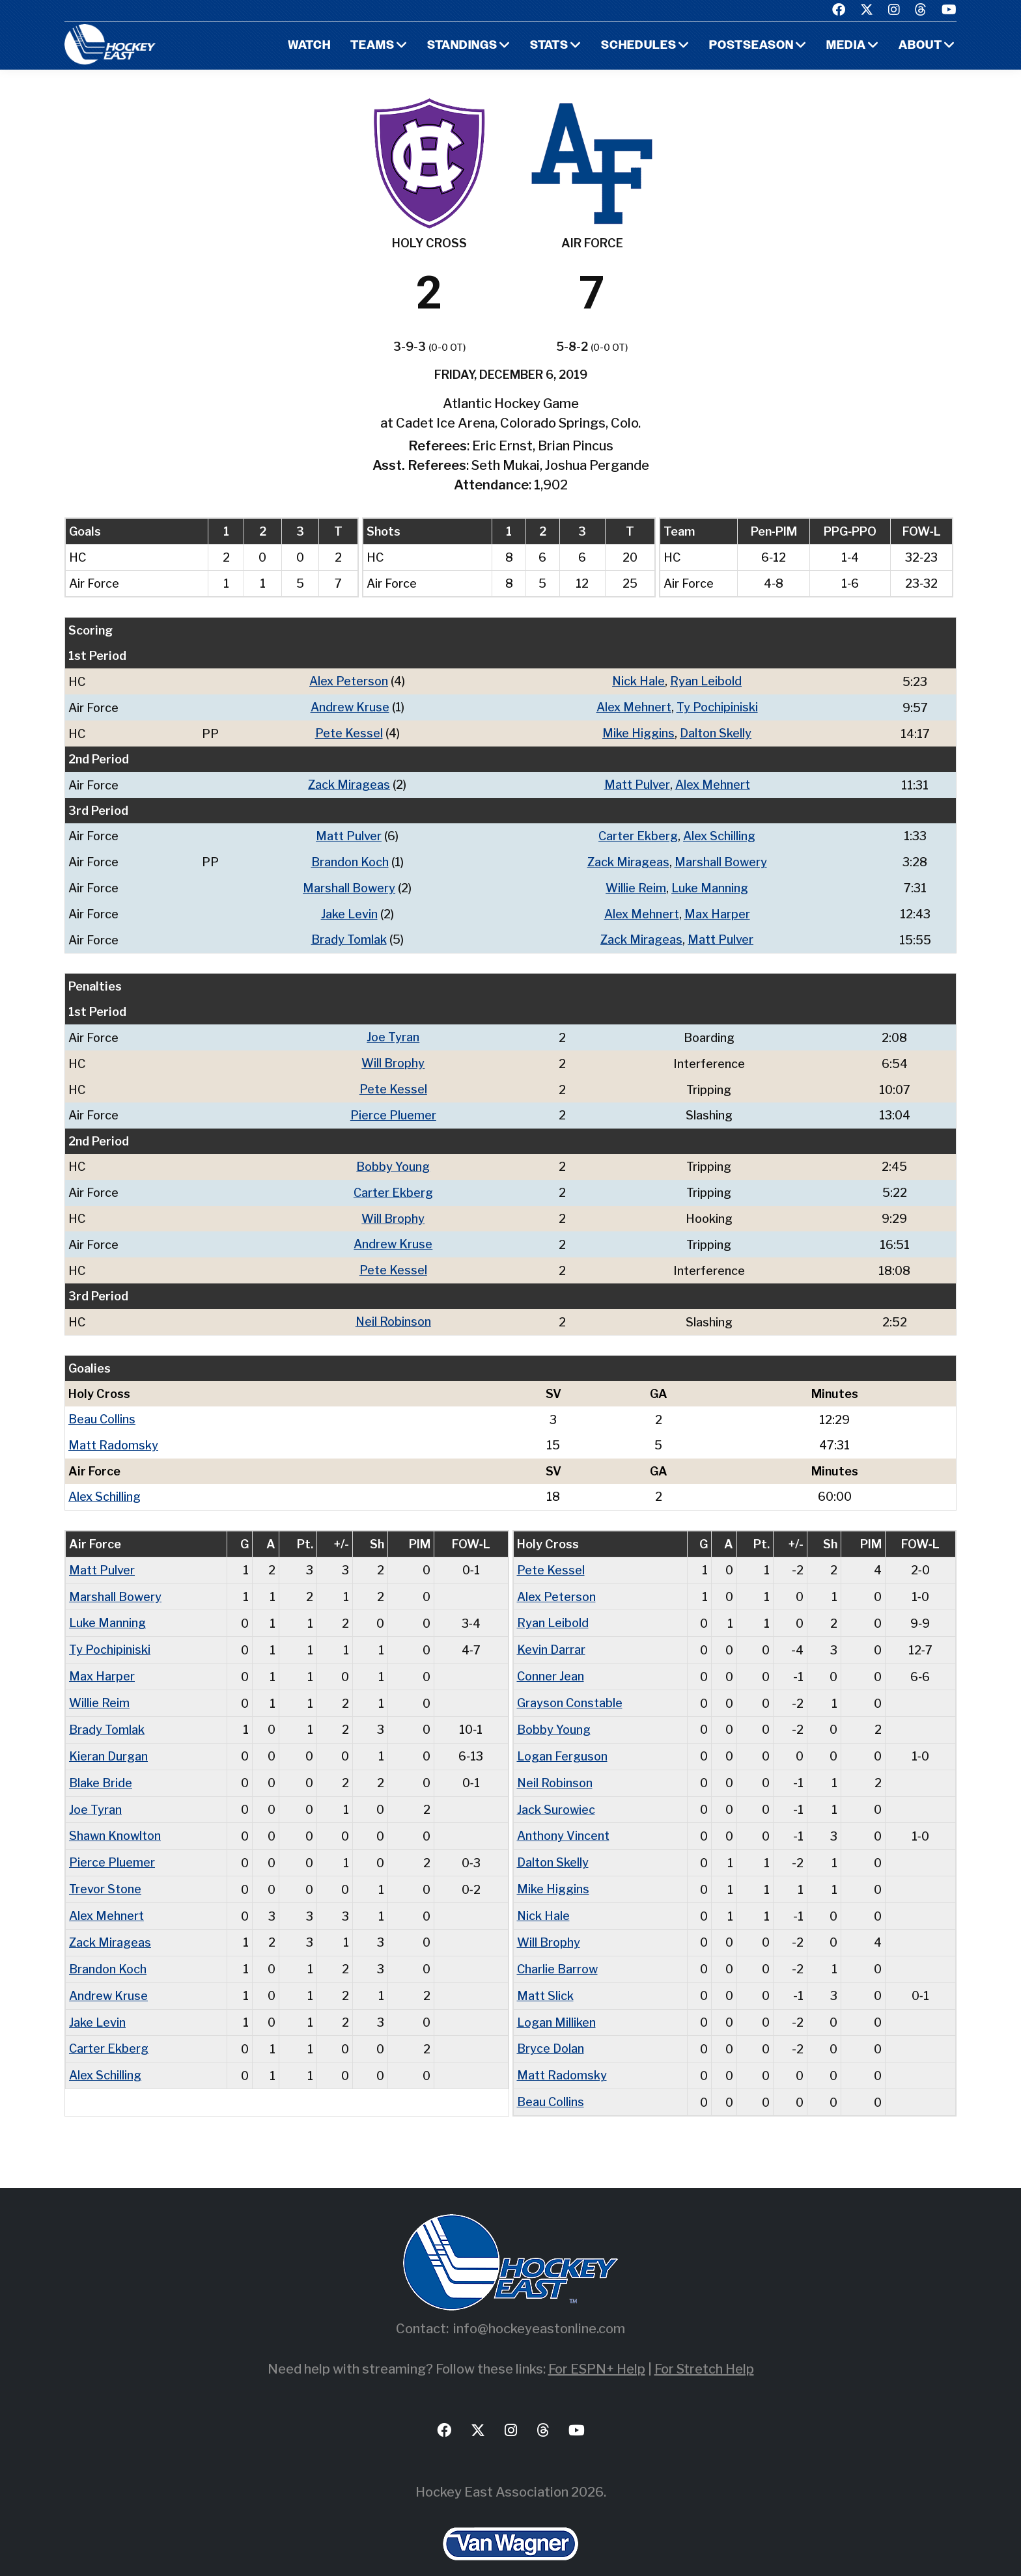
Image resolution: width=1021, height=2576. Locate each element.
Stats (549, 45)
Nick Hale (638, 681)
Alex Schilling (719, 833)
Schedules (639, 45)
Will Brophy (393, 1057)
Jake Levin (349, 909)
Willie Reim (636, 884)
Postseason (751, 45)
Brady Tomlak (349, 935)
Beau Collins (101, 1408)
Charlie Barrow (557, 1947)
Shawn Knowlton (115, 1817)
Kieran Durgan (108, 1739)
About (920, 45)
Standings (462, 45)
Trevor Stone (105, 1869)
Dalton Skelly (715, 732)
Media (846, 45)
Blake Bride (100, 1765)
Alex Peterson (348, 681)
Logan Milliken (556, 2000)
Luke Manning (709, 884)
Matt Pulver (637, 782)
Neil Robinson (393, 1311)
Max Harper (717, 909)
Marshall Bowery (721, 859)
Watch (309, 45)
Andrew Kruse (350, 706)
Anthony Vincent (563, 1817)
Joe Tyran (393, 1032)
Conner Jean (550, 1661)
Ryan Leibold (706, 681)
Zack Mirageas (349, 782)
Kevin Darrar (551, 1635)
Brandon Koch (350, 859)
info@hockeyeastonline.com (539, 2304)
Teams (372, 45)
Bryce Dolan (550, 2026)
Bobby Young (393, 1159)
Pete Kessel (349, 732)
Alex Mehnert (633, 706)
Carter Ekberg (638, 833)
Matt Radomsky (113, 1433)
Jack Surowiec (556, 1791)
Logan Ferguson (562, 1739)
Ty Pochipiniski (717, 706)
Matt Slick (545, 1973)
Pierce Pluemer (393, 1108)
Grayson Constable (569, 1687)
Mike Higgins (638, 732)
